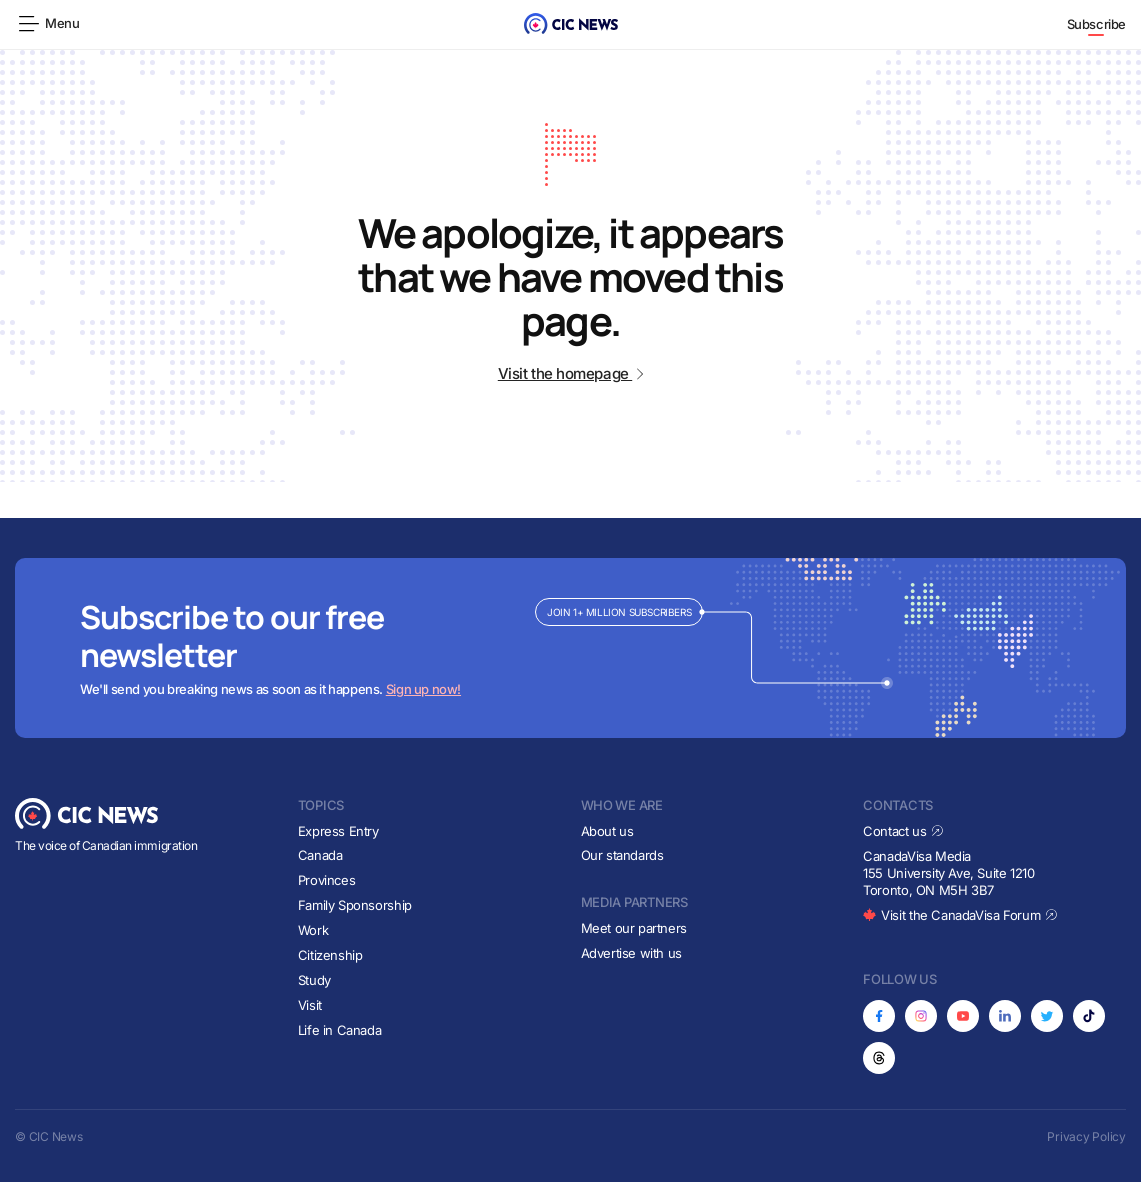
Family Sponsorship (355, 905)
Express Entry (338, 831)
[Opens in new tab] (879, 1016)
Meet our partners (634, 928)
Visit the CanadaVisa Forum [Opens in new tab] (960, 915)
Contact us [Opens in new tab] (903, 831)
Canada (320, 855)
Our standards (622, 855)
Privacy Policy (1086, 1136)
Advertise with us (631, 953)
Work (313, 930)
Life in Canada (340, 1030)
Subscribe (1097, 24)
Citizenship (330, 955)
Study (314, 980)
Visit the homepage (570, 373)
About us (607, 831)
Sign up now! (423, 689)
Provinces (327, 880)
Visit (310, 1005)
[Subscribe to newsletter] (570, 648)
